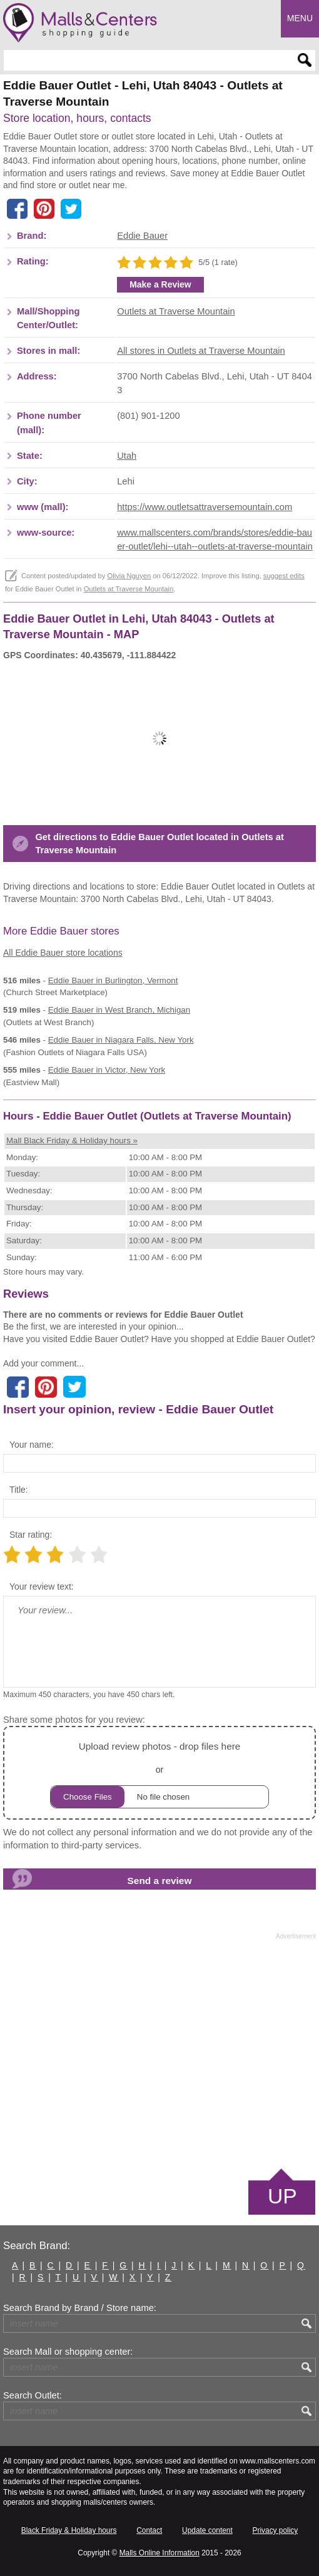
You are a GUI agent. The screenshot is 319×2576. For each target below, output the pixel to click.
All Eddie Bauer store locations (63, 953)
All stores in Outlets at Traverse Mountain (201, 351)
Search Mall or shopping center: (68, 2352)
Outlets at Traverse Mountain (176, 311)
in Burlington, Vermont (113, 980)
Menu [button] (300, 18)
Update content (207, 2530)
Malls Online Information (159, 2552)
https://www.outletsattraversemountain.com (204, 507)
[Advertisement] (159, 2052)
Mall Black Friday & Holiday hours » (72, 1140)
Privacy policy (275, 2530)
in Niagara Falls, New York (121, 1040)
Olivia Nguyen (129, 575)
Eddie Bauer (142, 236)
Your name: (31, 1445)
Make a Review (160, 284)
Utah (126, 456)
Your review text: (41, 1586)
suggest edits (284, 575)
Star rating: (30, 1535)
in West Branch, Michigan (119, 1010)
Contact (149, 2530)
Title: (18, 1490)
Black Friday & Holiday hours (69, 2530)
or (159, 1773)
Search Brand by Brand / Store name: (79, 2308)
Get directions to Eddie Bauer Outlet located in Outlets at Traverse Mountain (159, 843)
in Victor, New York (107, 1070)
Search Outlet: (32, 2395)
